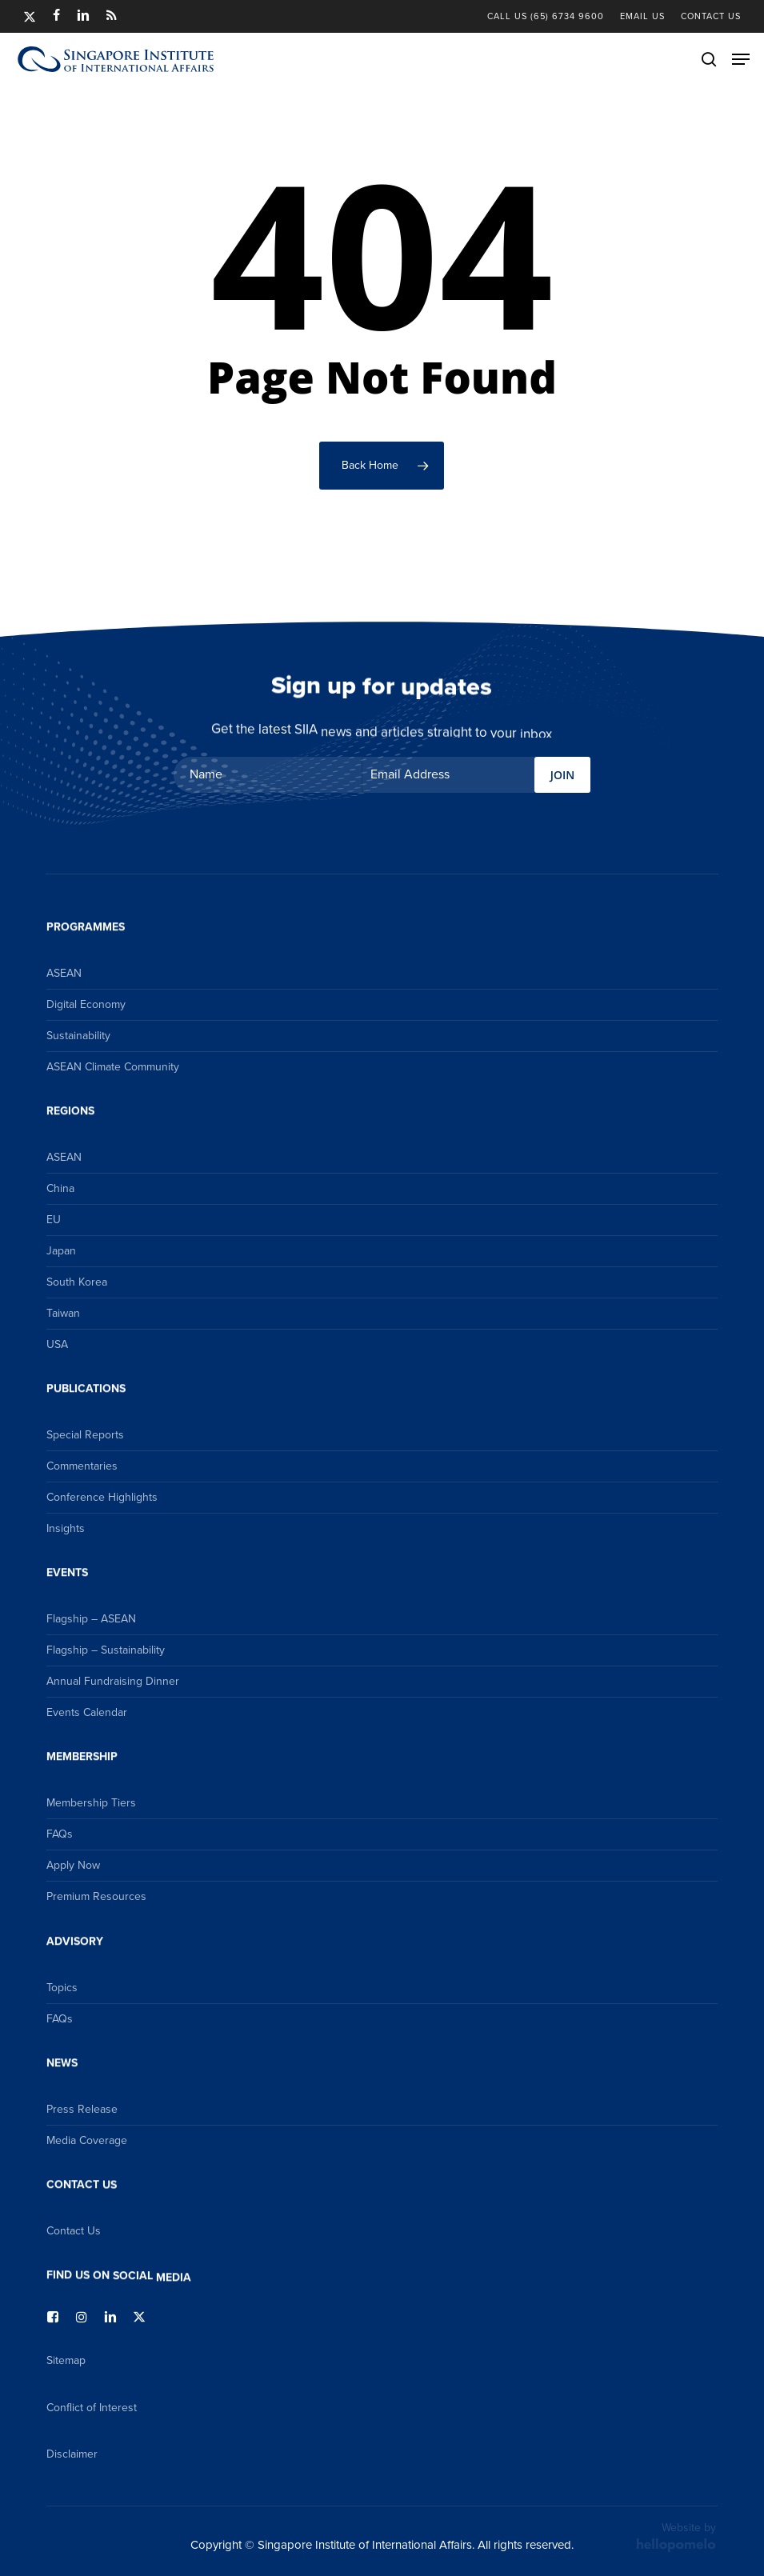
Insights (65, 1528)
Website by (676, 2536)
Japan (61, 1250)
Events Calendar (86, 1712)
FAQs (59, 1834)
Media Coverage (86, 2140)
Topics (62, 1987)
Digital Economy (86, 1004)
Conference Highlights (102, 1497)
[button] (741, 59)
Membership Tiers (91, 1802)
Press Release (82, 2109)
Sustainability (78, 1035)
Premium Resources (96, 1896)
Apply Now (73, 1865)
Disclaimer (72, 2454)
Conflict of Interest (91, 2407)
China (60, 1188)
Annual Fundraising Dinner (112, 1681)
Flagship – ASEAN (91, 1618)
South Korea (76, 1282)
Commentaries (82, 1466)
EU (53, 1219)
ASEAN (64, 973)
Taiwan (63, 1313)
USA (57, 1344)
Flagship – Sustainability (105, 1650)
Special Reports (85, 1434)
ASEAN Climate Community (112, 1066)
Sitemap (66, 2360)
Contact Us (73, 2230)
